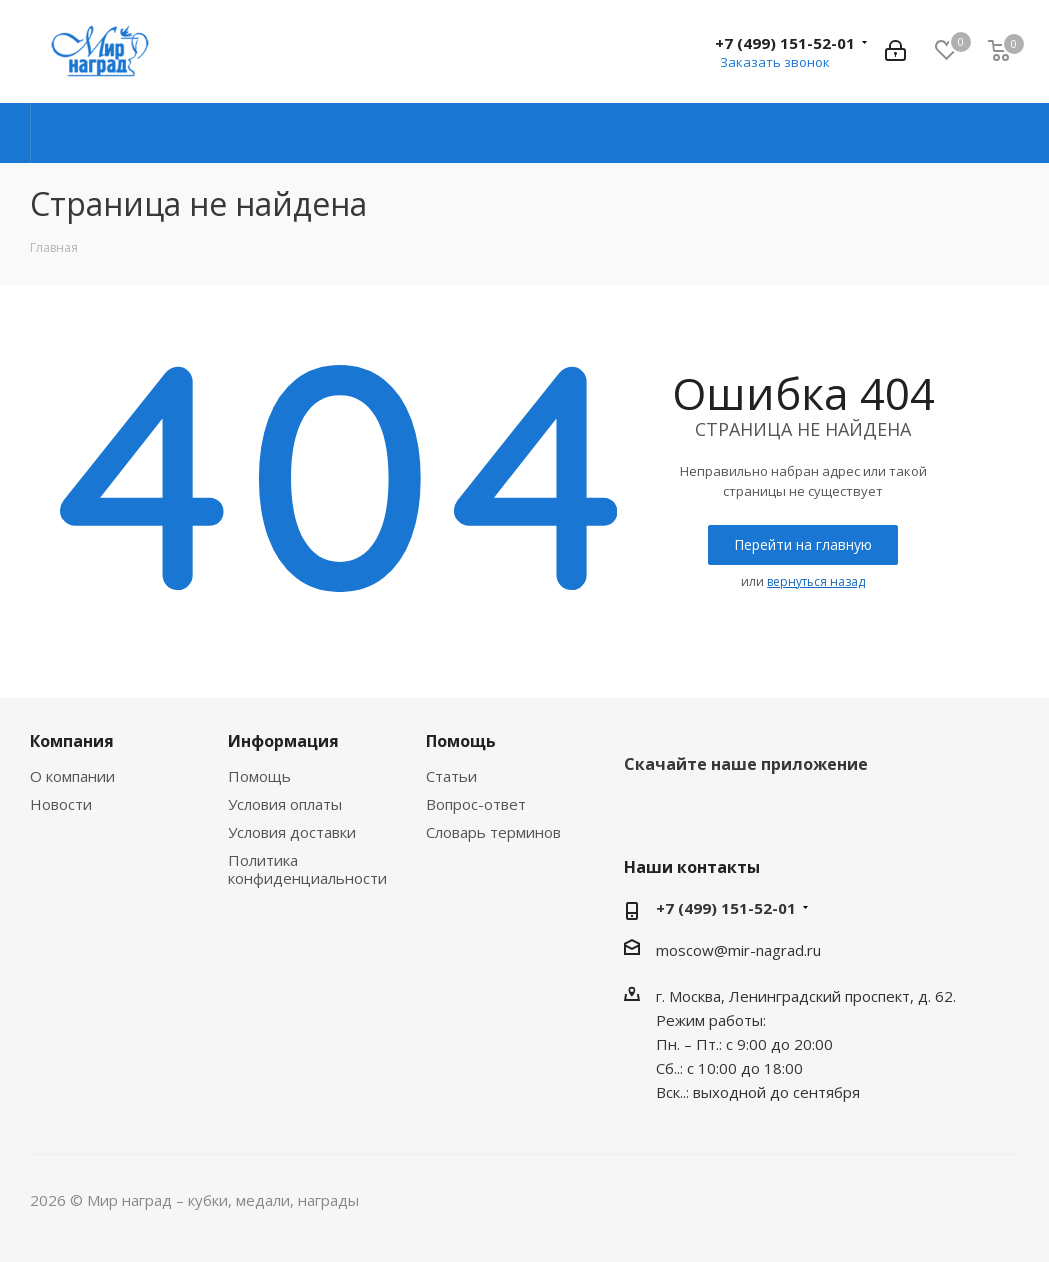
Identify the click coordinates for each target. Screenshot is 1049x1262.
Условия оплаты (285, 804)
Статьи (451, 776)
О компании (72, 776)
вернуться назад (816, 581)
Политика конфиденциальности (307, 869)
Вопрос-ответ (476, 804)
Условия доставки (292, 832)
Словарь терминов (493, 832)
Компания (72, 741)
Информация (283, 741)
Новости (61, 804)
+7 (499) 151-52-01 (785, 43)
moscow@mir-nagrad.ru (738, 950)
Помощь (259, 776)
